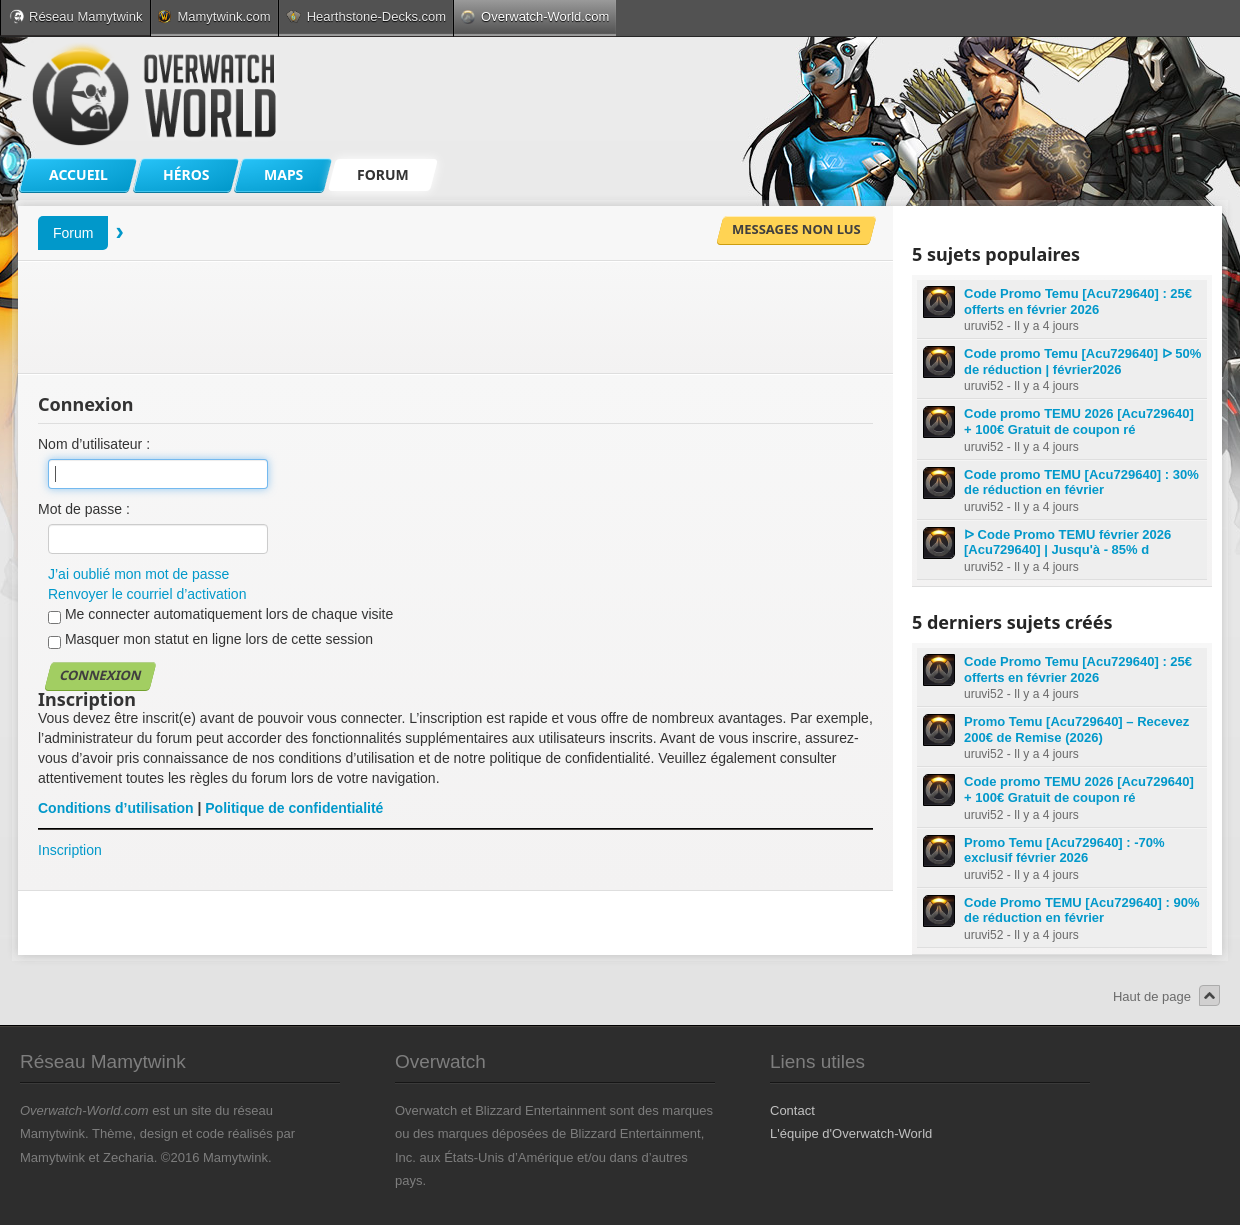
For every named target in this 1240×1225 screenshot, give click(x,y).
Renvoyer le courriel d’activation (147, 594)
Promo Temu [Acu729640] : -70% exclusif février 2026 (1064, 850)
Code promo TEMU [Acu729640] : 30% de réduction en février (1081, 482)
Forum (73, 233)
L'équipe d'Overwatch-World (851, 1133)
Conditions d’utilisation (116, 808)
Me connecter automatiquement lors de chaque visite (220, 615)
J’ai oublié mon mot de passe (138, 574)
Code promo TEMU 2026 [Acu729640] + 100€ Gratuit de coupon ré (1079, 421)
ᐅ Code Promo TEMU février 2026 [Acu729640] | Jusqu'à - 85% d (1067, 542)
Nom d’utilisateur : (94, 444)
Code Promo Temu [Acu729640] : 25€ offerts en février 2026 (1078, 301)
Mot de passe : (84, 509)
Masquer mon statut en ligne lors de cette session (210, 640)
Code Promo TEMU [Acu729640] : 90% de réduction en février (1082, 910)
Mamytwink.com (214, 16)
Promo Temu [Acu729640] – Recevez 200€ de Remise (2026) (1076, 729)
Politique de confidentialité (294, 808)
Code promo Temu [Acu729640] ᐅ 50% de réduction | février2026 (1082, 361)
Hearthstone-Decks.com (366, 16)
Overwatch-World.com (535, 16)
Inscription (70, 850)
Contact (792, 1110)
